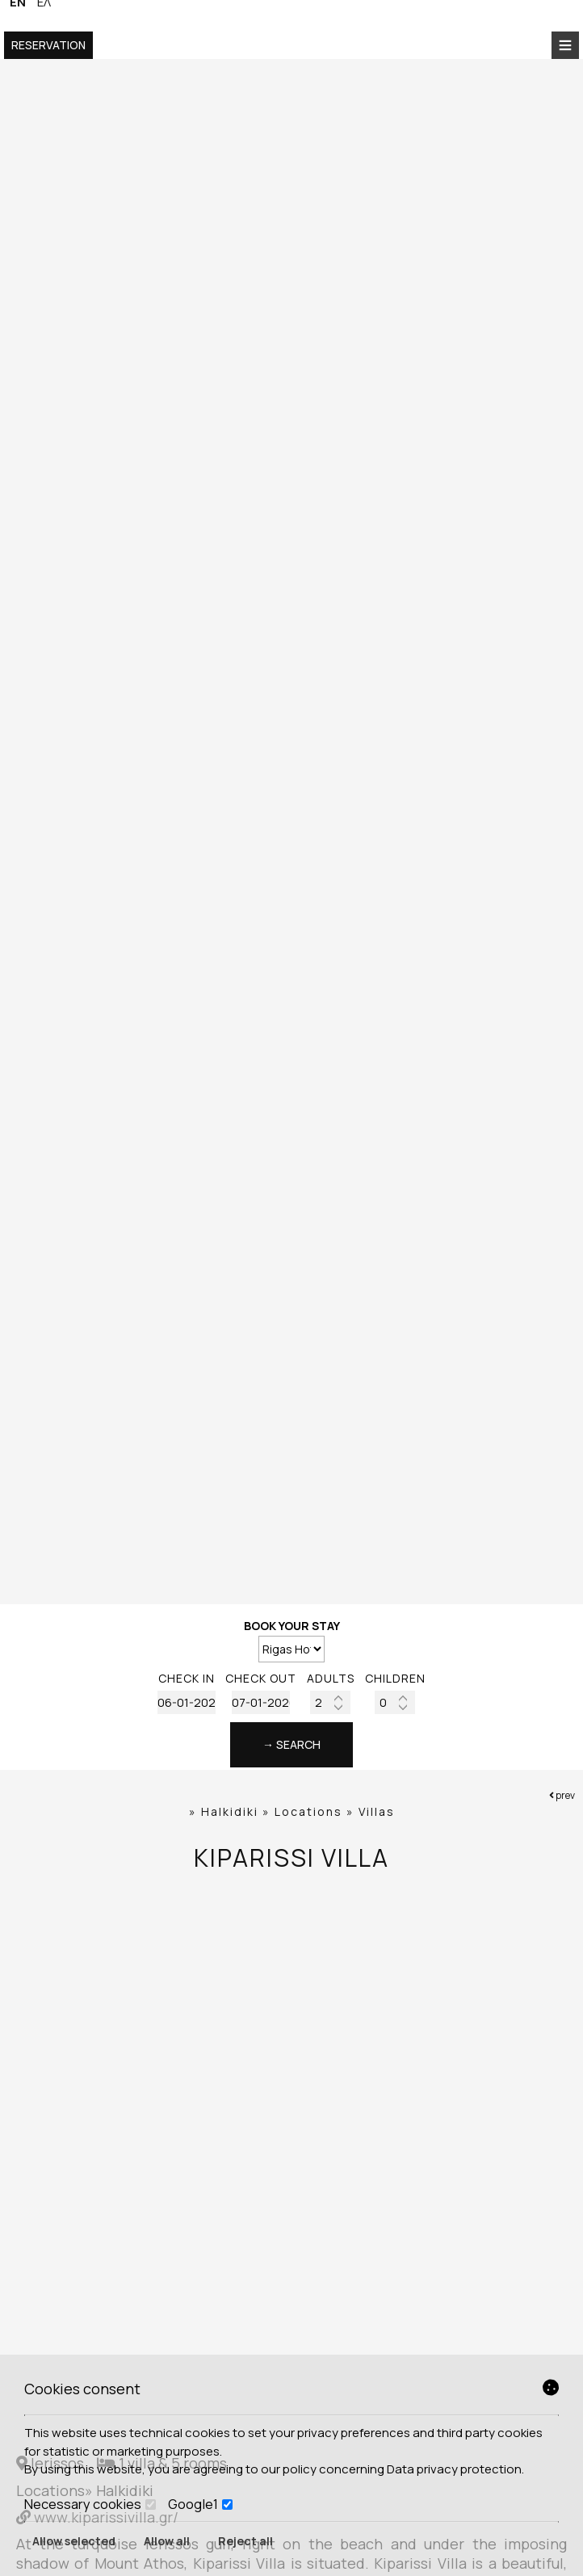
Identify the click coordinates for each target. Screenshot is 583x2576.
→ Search (291, 1744)
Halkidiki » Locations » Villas (298, 1811)
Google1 (200, 2504)
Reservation (48, 45)
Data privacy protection (454, 2468)
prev (562, 1795)
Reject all (245, 2541)
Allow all (167, 2541)
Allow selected (73, 2541)
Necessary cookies (90, 2504)
